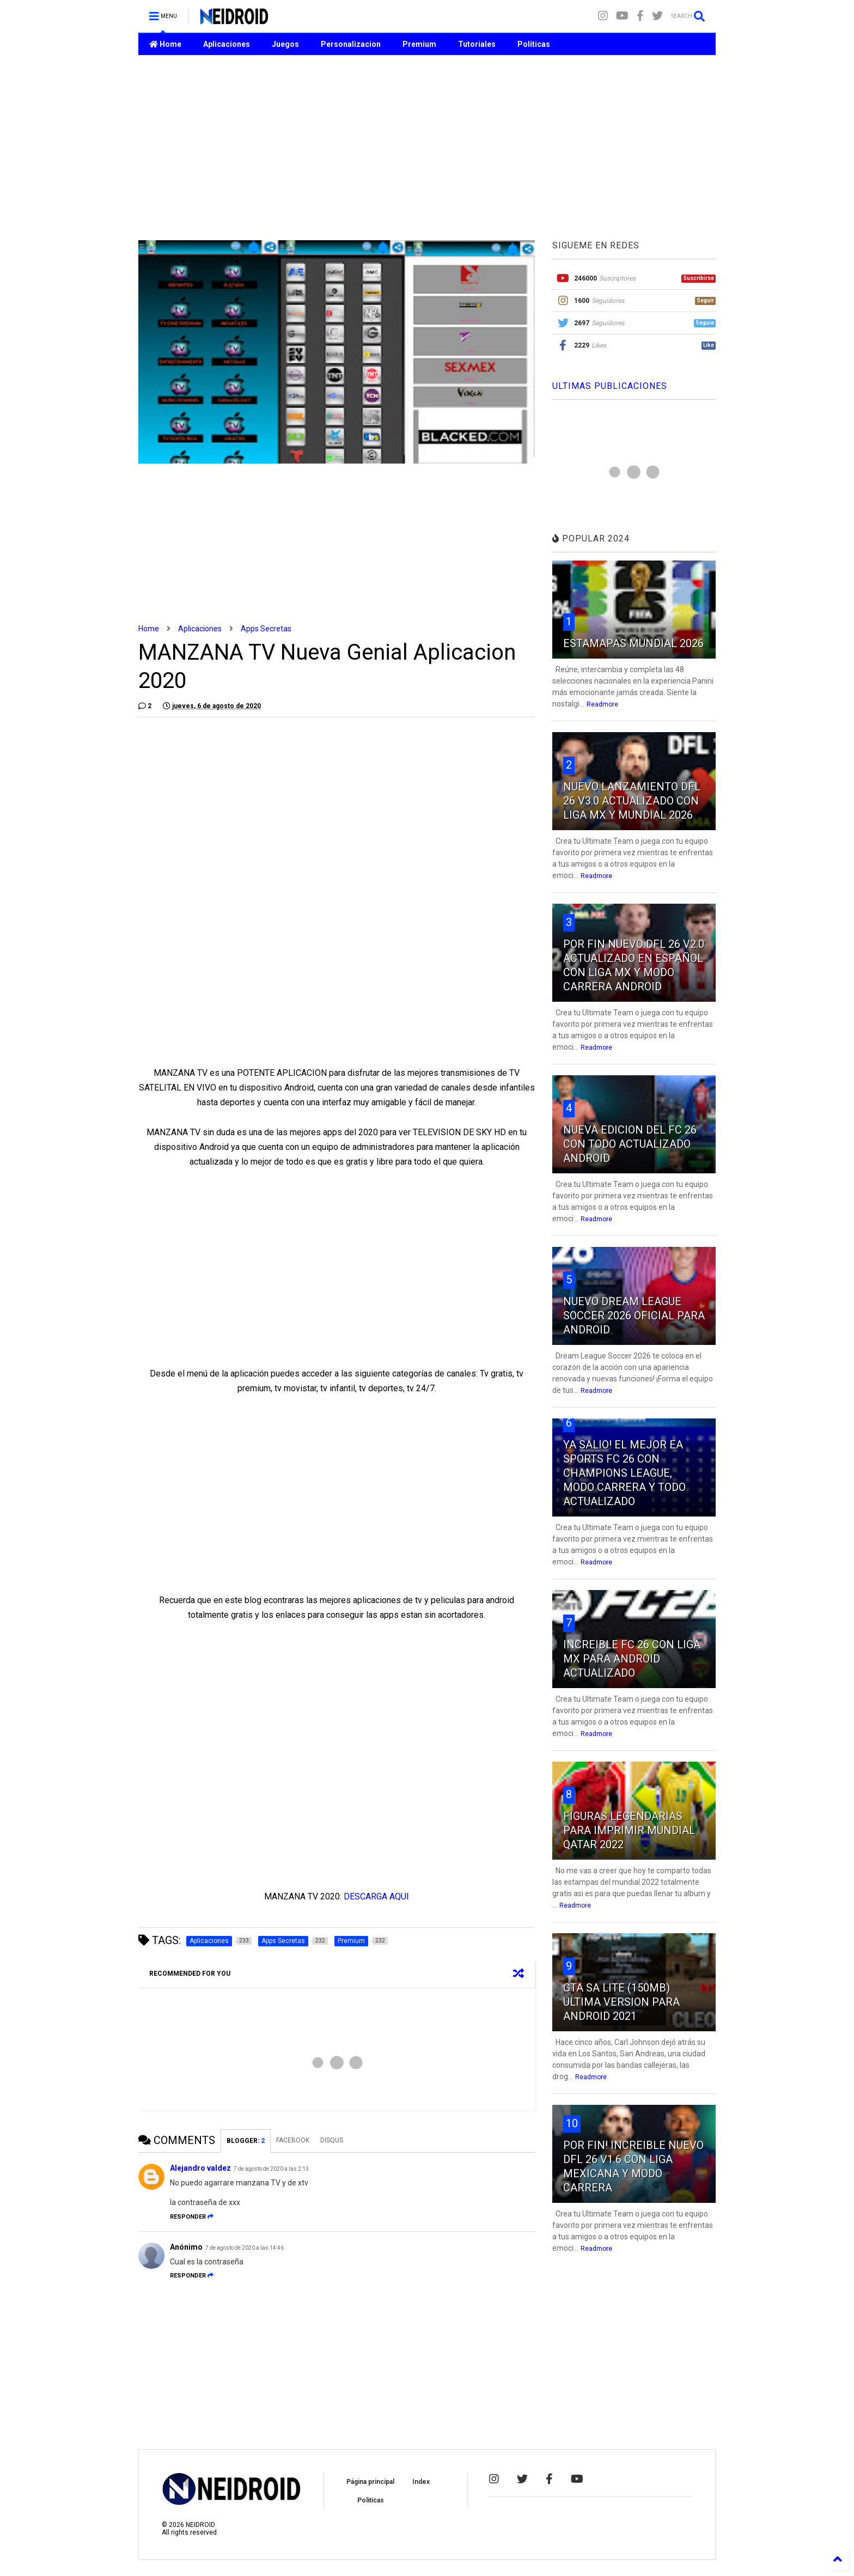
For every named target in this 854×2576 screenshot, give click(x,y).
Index (421, 2482)
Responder (191, 2216)
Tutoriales (477, 44)
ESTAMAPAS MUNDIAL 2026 (633, 643)
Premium (419, 44)
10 (572, 2123)
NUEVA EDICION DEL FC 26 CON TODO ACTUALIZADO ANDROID (630, 1144)
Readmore (602, 704)
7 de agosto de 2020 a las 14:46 (244, 2248)
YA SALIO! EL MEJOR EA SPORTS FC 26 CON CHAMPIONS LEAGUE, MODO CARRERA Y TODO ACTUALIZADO (624, 1473)
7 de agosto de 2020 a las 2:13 (271, 2169)
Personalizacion (351, 44)
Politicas (533, 44)
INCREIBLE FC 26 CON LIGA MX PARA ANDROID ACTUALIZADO (631, 1658)
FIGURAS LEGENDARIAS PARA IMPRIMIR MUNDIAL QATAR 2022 (629, 1830)
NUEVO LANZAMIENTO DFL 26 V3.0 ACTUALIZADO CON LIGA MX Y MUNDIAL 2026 (631, 800)
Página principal (370, 2482)
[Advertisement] (427, 147)
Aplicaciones (226, 44)
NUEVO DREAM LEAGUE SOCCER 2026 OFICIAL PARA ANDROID (634, 1315)
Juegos (285, 44)
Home (165, 44)
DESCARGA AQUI (376, 1896)
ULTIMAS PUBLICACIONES (609, 386)
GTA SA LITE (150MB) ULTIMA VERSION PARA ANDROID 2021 (621, 2002)
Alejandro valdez (200, 2168)
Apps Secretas (266, 628)
